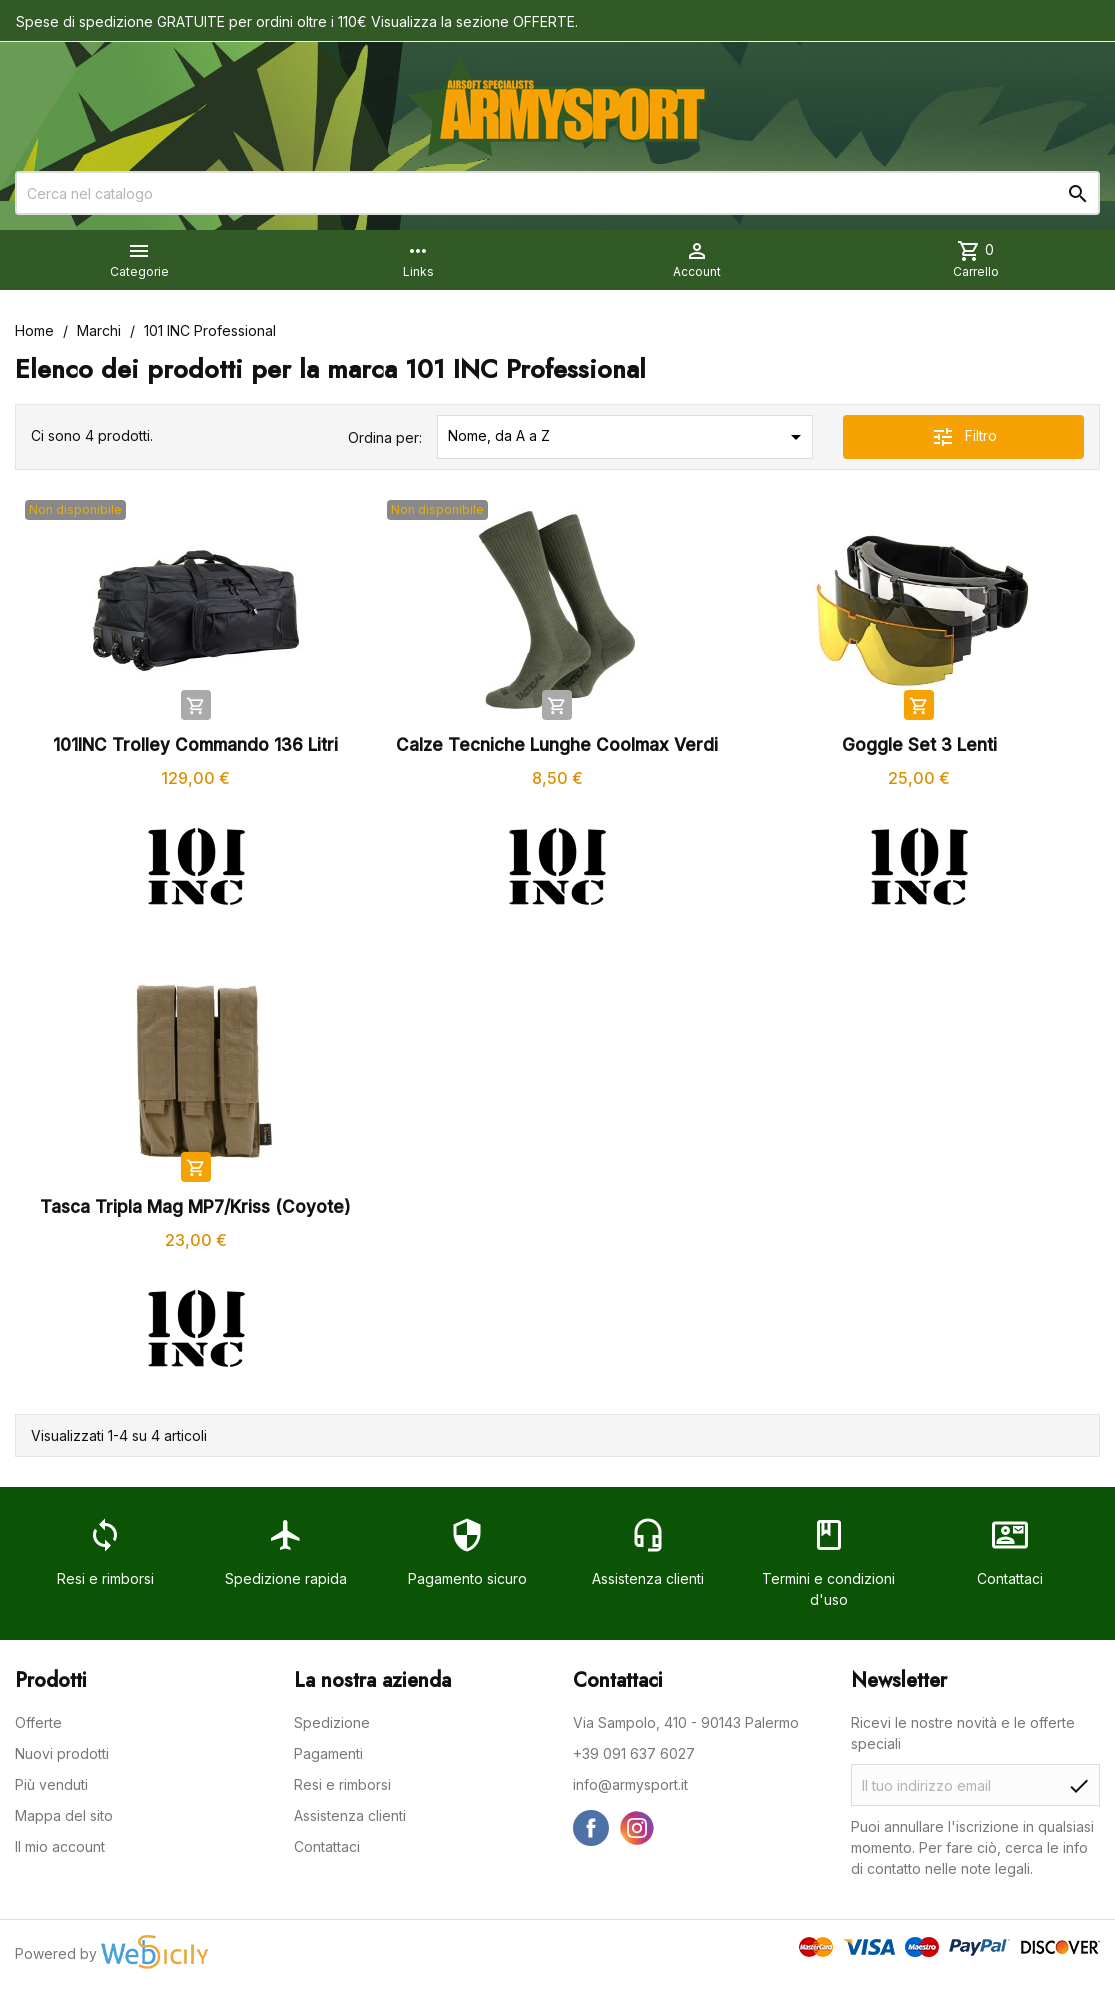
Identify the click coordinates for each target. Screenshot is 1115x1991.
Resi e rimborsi (342, 1784)
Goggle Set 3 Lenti (919, 745)
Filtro (964, 437)
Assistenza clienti (350, 1815)
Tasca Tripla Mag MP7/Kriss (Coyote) (195, 1207)
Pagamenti (328, 1753)
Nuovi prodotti (62, 1753)
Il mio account (60, 1846)
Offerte (38, 1722)
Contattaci (327, 1846)
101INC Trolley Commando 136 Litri (195, 745)
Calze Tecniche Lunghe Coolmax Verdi (557, 745)
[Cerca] (557, 193)
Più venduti (51, 1784)
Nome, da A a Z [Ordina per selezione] (628, 437)
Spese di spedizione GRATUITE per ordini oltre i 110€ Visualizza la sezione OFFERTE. (297, 21)
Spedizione (332, 1722)
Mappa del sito (64, 1815)
